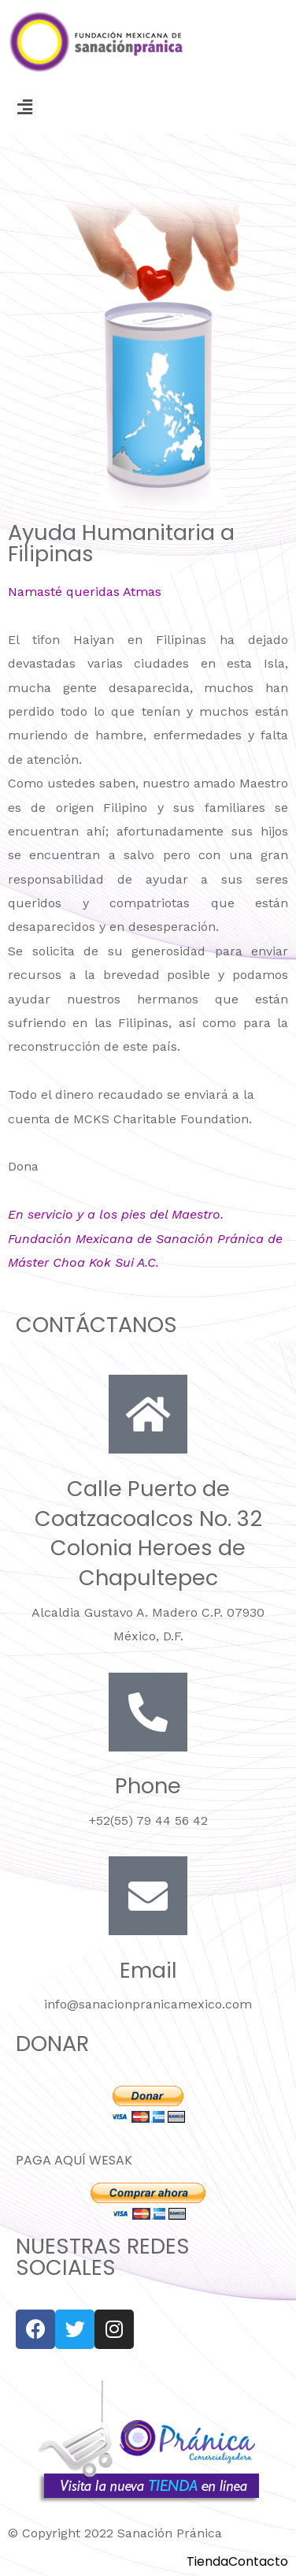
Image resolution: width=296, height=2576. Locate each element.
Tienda (207, 2562)
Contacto (258, 2562)
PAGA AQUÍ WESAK (74, 2160)
